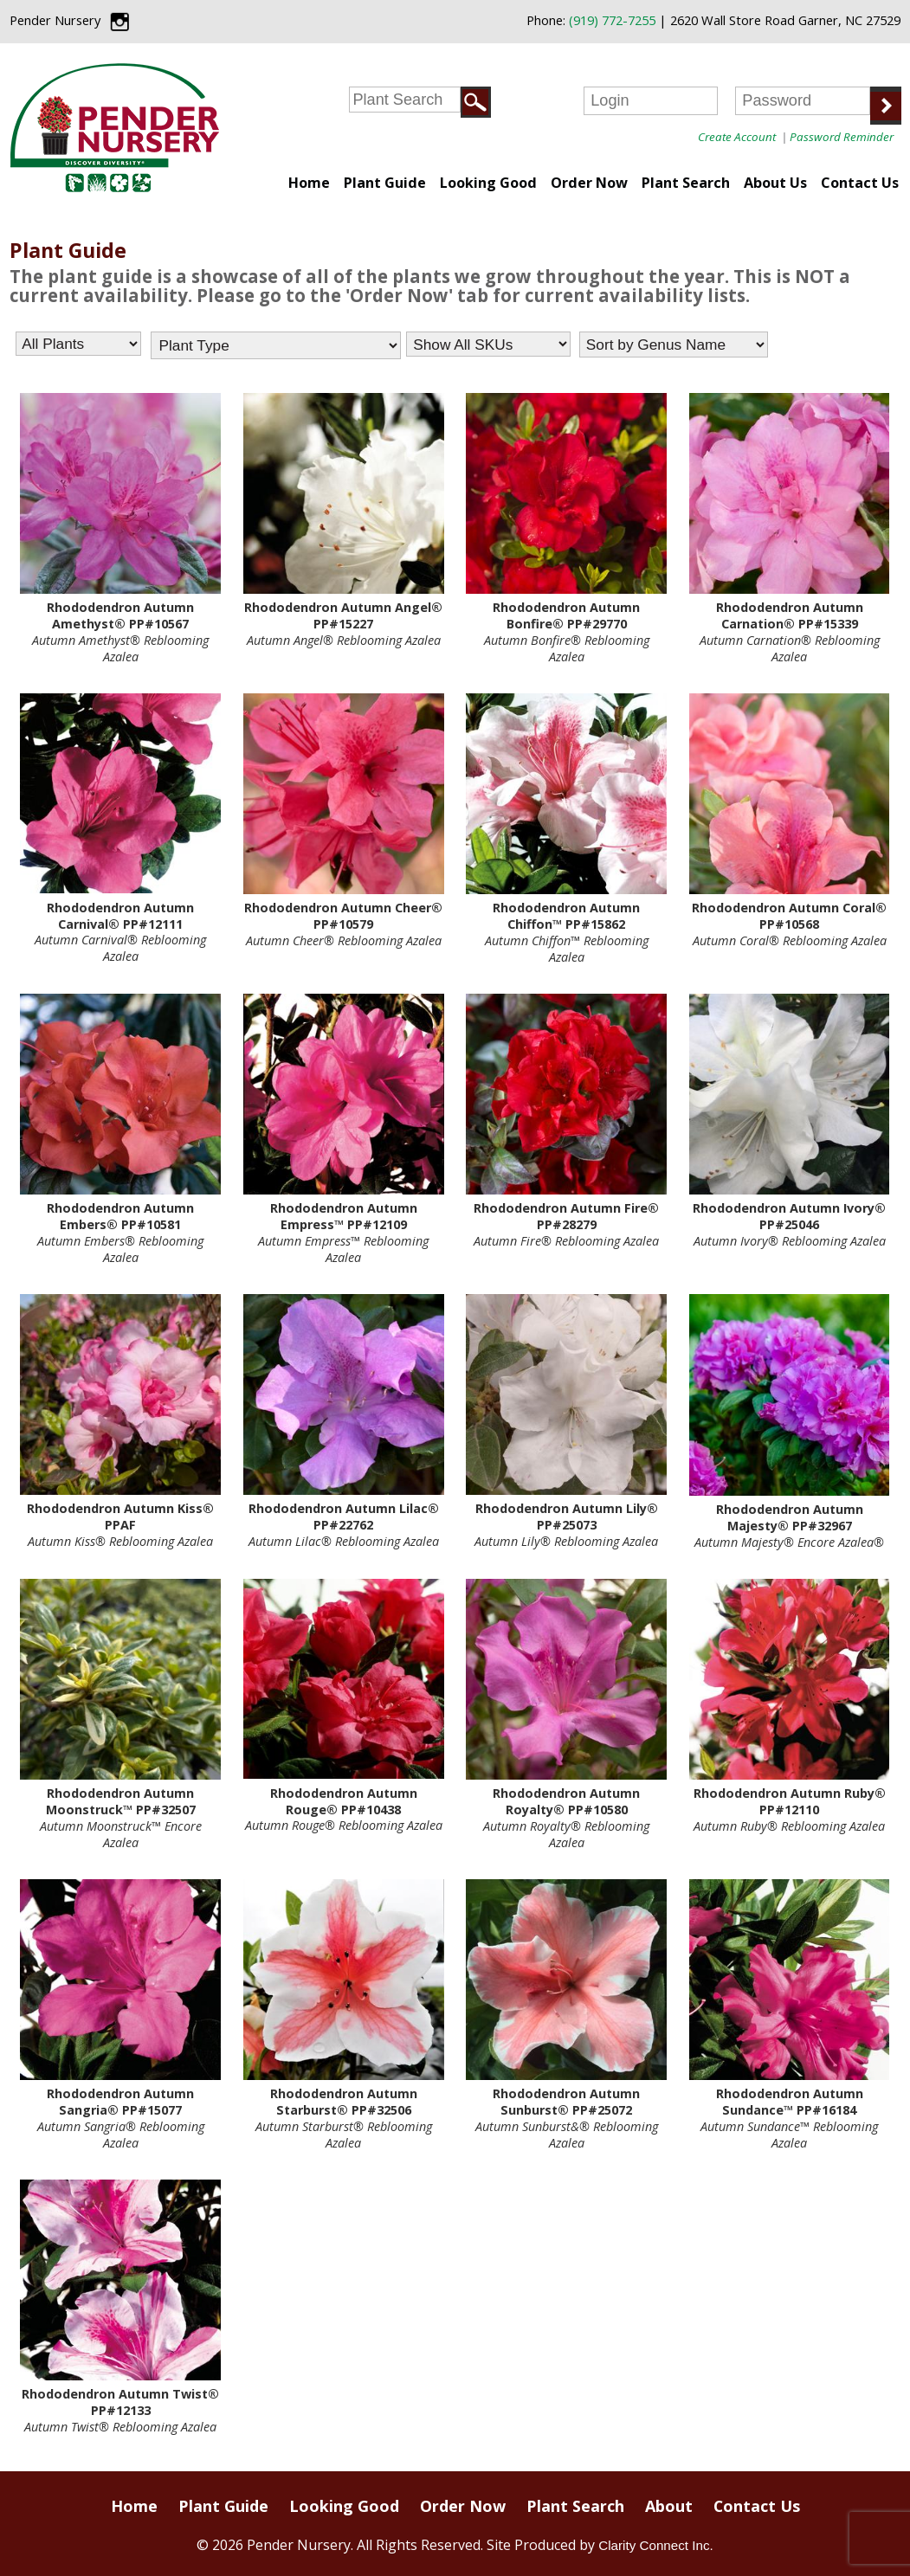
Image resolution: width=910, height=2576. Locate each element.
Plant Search (686, 182)
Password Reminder (842, 137)
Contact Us (860, 182)
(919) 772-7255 (612, 20)
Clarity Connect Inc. (655, 2545)
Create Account (737, 137)
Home (309, 182)
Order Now (589, 182)
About (669, 2506)
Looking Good (488, 182)
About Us (775, 182)
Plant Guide (385, 182)
